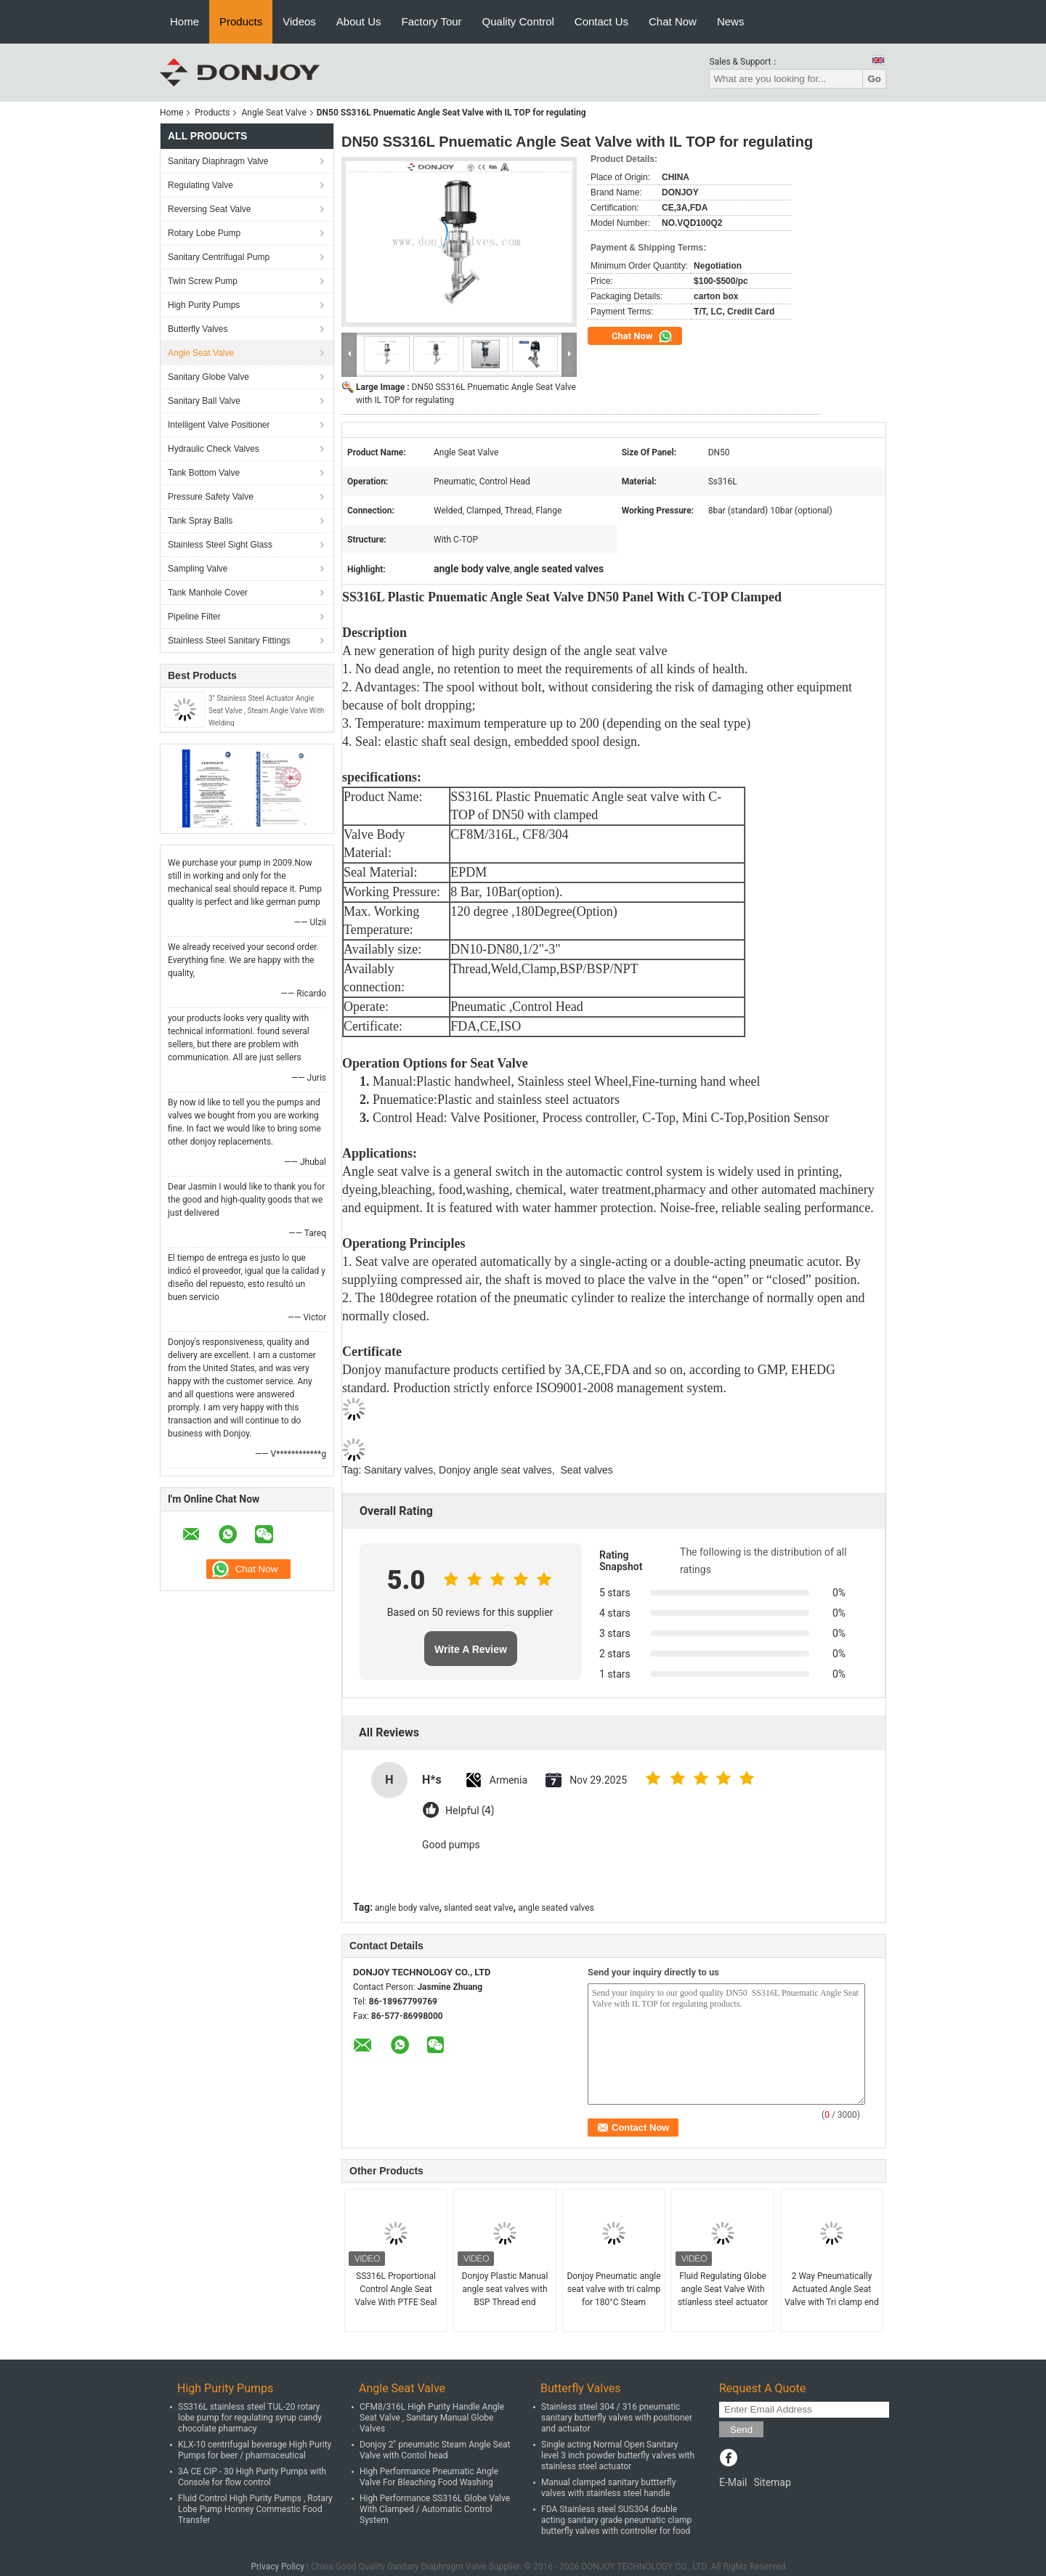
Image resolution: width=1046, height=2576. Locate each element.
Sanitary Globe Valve (208, 377)
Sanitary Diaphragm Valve (218, 161)
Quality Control (518, 21)
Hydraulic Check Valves (213, 449)
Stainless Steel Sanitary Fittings (229, 640)
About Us (358, 21)
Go (874, 78)
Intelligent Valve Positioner (219, 425)
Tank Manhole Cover (208, 593)
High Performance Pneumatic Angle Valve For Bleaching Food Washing (429, 2476)
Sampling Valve (198, 569)
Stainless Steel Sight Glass (220, 545)
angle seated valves (556, 1908)
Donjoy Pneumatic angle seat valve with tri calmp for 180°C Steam (613, 2289)
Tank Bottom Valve (204, 473)
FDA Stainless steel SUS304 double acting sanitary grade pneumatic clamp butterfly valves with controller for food (616, 2520)
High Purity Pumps (204, 305)
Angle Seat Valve (273, 112)
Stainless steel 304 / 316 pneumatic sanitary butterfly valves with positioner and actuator (616, 2418)
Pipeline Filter (194, 617)
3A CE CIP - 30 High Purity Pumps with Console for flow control (252, 2476)
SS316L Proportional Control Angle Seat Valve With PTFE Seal (395, 2289)
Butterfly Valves (197, 329)
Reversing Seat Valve (209, 209)
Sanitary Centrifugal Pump (218, 257)
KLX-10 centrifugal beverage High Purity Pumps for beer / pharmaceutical (254, 2450)
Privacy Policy (277, 2566)
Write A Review (470, 1649)
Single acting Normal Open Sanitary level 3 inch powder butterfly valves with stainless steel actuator (617, 2455)
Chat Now (673, 21)
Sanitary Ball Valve (204, 401)
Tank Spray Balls (200, 521)
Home (184, 21)
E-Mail (733, 2482)
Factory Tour (432, 21)
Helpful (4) (469, 1811)
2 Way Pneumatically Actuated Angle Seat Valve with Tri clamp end (831, 2289)
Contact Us (601, 21)
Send (741, 2429)
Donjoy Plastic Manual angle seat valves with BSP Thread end (505, 2289)
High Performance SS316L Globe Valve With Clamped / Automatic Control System (435, 2509)
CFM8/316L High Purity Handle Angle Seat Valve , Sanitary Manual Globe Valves (432, 2418)
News (731, 21)
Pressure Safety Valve (211, 497)
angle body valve (407, 1908)
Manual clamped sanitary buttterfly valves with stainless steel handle (608, 2487)
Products (240, 21)
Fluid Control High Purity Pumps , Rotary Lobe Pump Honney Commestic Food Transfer (255, 2509)
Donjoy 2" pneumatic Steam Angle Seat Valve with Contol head (435, 2450)
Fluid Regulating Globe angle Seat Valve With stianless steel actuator (723, 2289)
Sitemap (771, 2482)
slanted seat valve (479, 1908)
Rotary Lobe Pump (204, 233)
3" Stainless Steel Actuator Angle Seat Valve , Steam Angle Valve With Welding (266, 710)
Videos (299, 21)
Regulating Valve (200, 185)
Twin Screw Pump (203, 281)
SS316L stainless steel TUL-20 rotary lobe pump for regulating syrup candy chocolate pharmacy (250, 2418)
